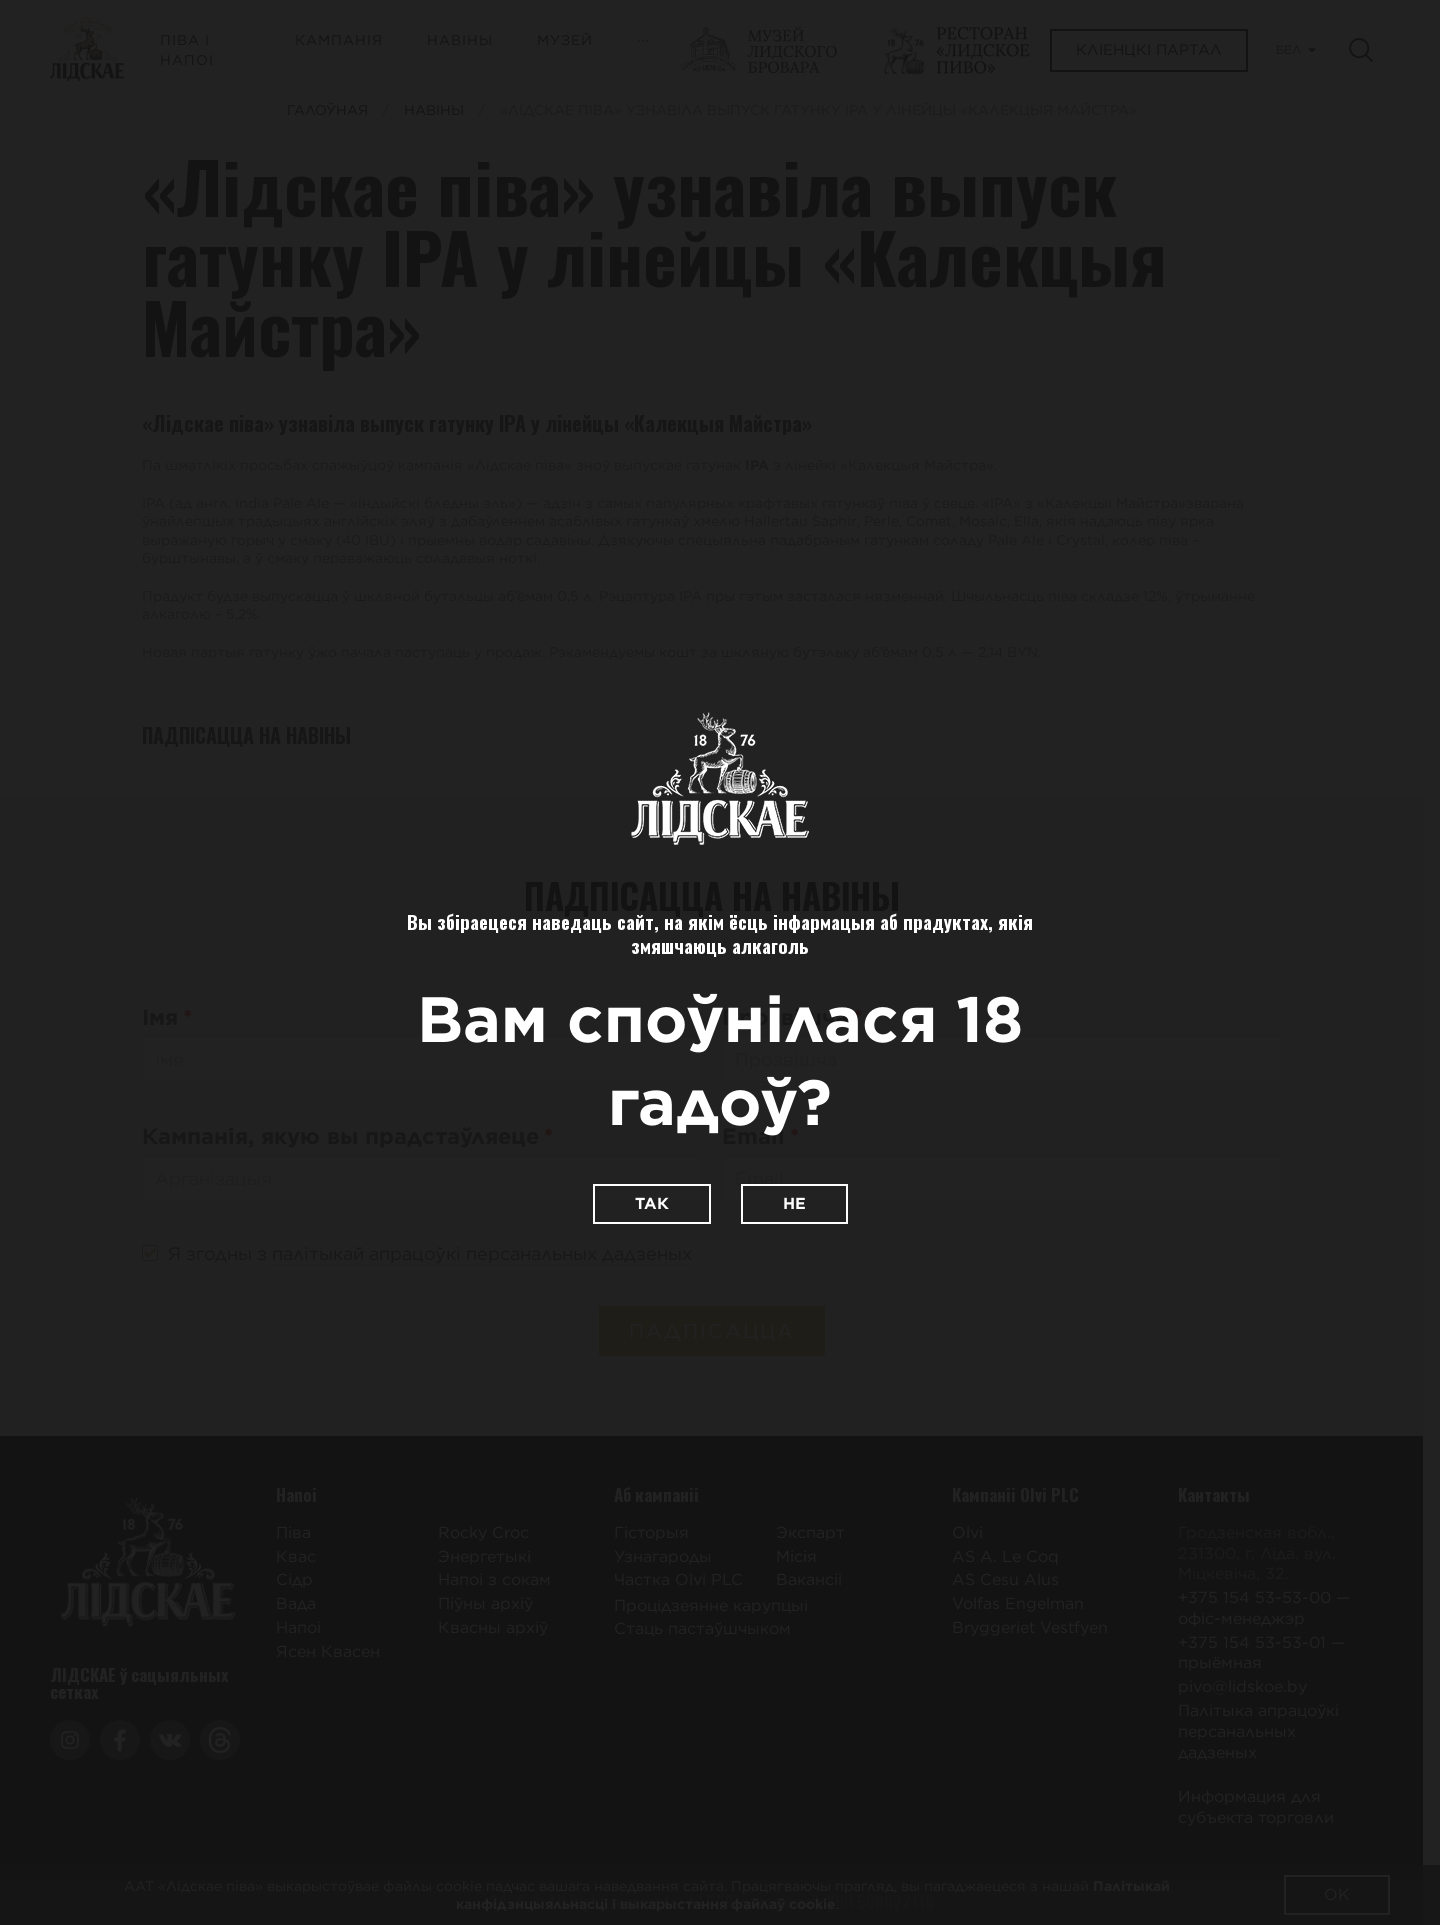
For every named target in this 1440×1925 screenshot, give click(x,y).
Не (794, 1203)
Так (652, 1203)
